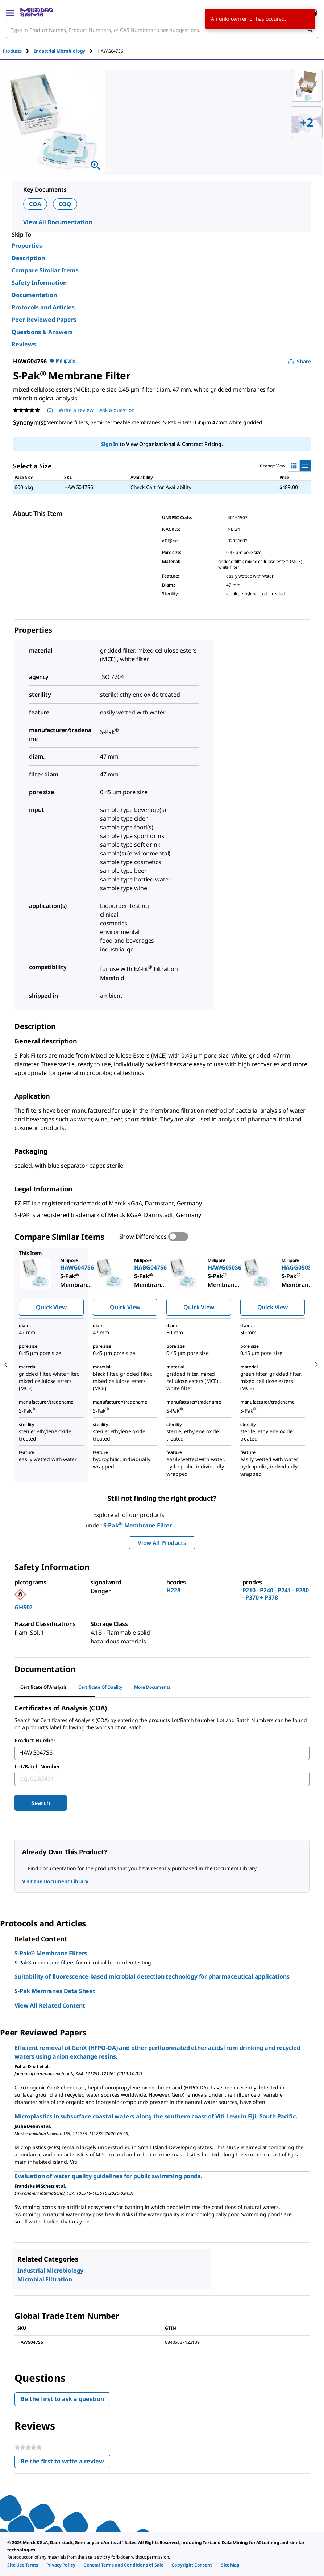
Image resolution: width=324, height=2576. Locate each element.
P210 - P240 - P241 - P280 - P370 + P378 (275, 1593)
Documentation (34, 295)
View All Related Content (49, 2005)
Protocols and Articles (43, 307)
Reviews (24, 344)
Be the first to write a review (65, 2462)
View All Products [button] (162, 1543)
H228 (173, 1590)
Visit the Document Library (55, 1881)
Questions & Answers (42, 332)
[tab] (18, 50)
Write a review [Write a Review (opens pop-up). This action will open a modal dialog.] (76, 410)
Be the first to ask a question (62, 2399)
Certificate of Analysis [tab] (43, 1687)
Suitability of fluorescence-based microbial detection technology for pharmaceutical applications (152, 1976)
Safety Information (39, 283)
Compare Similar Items (45, 270)
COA (35, 204)
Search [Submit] (40, 1803)
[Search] (310, 30)
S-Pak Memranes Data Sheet (54, 1991)
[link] (22, 2565)
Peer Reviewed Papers (44, 320)
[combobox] (162, 29)
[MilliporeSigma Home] (36, 12)
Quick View (51, 1307)
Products (12, 51)
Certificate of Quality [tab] (100, 1687)
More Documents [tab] (152, 1687)
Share (299, 361)
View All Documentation (57, 222)
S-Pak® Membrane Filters (50, 1953)
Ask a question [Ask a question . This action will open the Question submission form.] (117, 410)
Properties (27, 246)
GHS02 (23, 1607)
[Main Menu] (10, 12)
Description (28, 258)
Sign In (109, 444)
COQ (65, 204)
